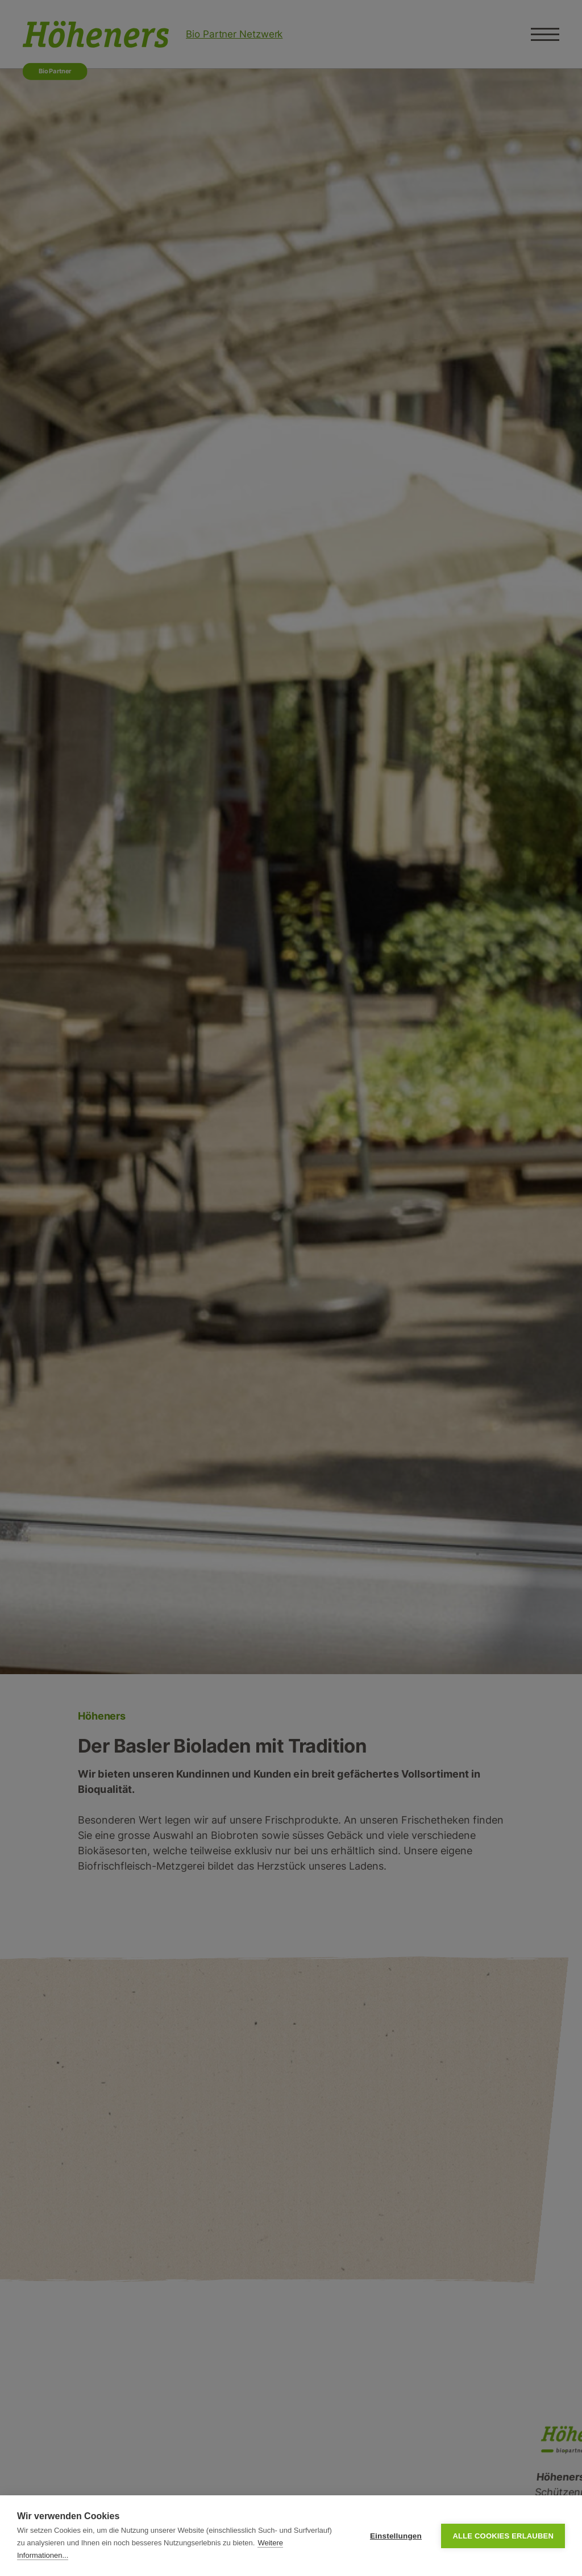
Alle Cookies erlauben (503, 2536)
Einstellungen (396, 2536)
